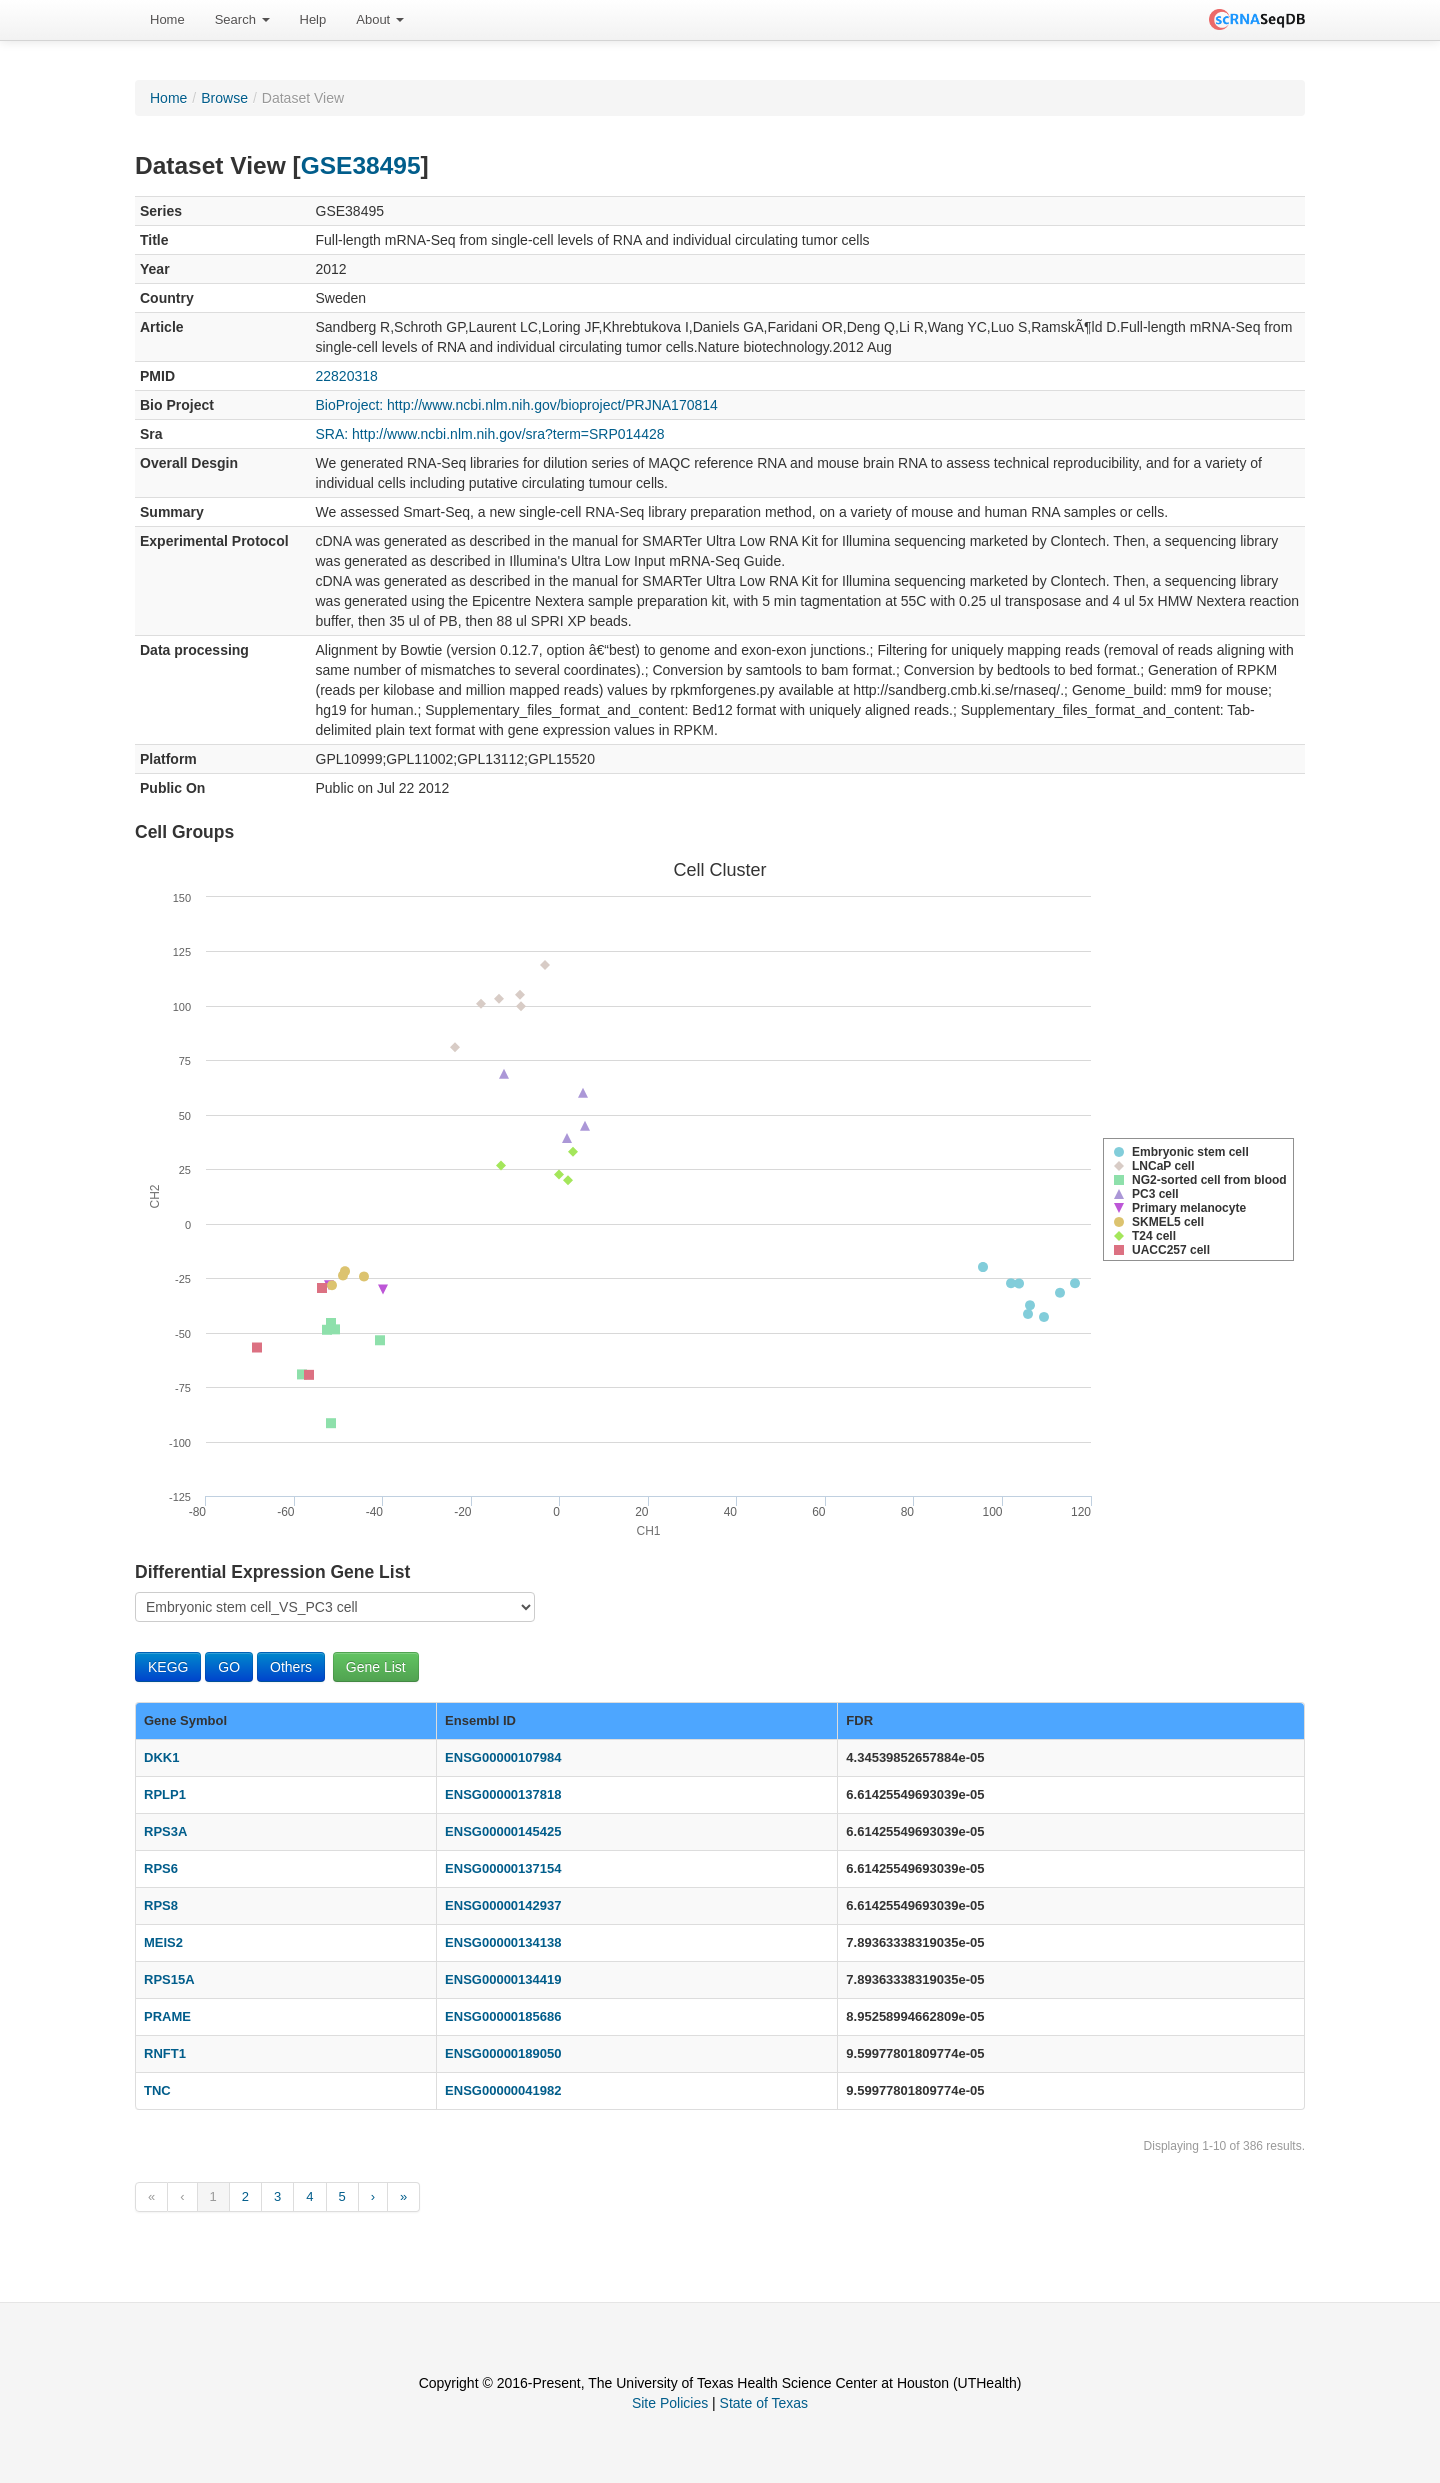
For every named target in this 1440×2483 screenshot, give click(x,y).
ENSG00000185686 (503, 2016)
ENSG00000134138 (503, 1942)
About (380, 19)
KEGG (168, 1667)
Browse (224, 98)
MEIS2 (163, 1942)
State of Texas (764, 2403)
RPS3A (165, 1831)
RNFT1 (165, 2053)
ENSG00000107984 (503, 1757)
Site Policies (670, 2403)
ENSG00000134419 (503, 1979)
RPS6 (161, 1868)
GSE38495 (361, 165)
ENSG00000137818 (503, 1794)
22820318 (347, 376)
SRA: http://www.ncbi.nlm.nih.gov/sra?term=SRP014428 (490, 434)
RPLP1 (165, 1794)
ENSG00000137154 (503, 1868)
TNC (157, 2090)
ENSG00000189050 (503, 2053)
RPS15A (169, 1979)
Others (291, 1667)
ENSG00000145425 (503, 1831)
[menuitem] (167, 20)
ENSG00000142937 (503, 1905)
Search (242, 19)
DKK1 (161, 1757)
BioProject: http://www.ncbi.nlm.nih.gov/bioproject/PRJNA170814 (517, 405)
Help (313, 19)
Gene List (376, 1667)
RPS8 (161, 1905)
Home (167, 19)
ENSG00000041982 (503, 2090)
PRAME (167, 2016)
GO (229, 1667)
